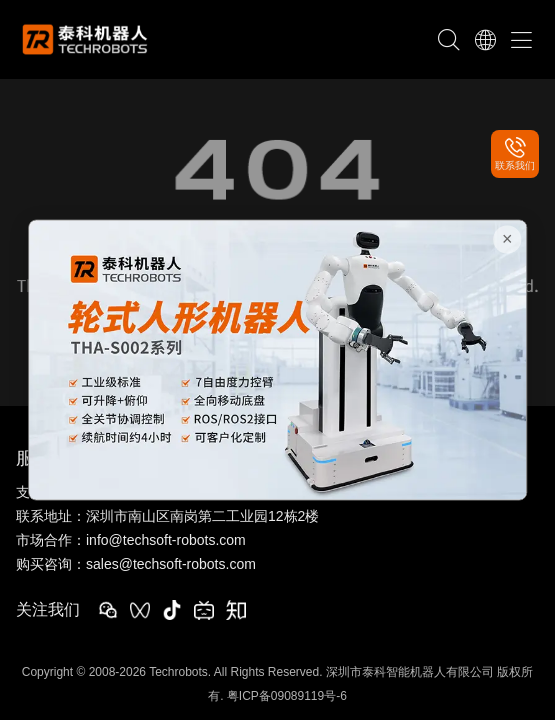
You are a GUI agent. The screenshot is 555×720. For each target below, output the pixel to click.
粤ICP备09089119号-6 (287, 696)
